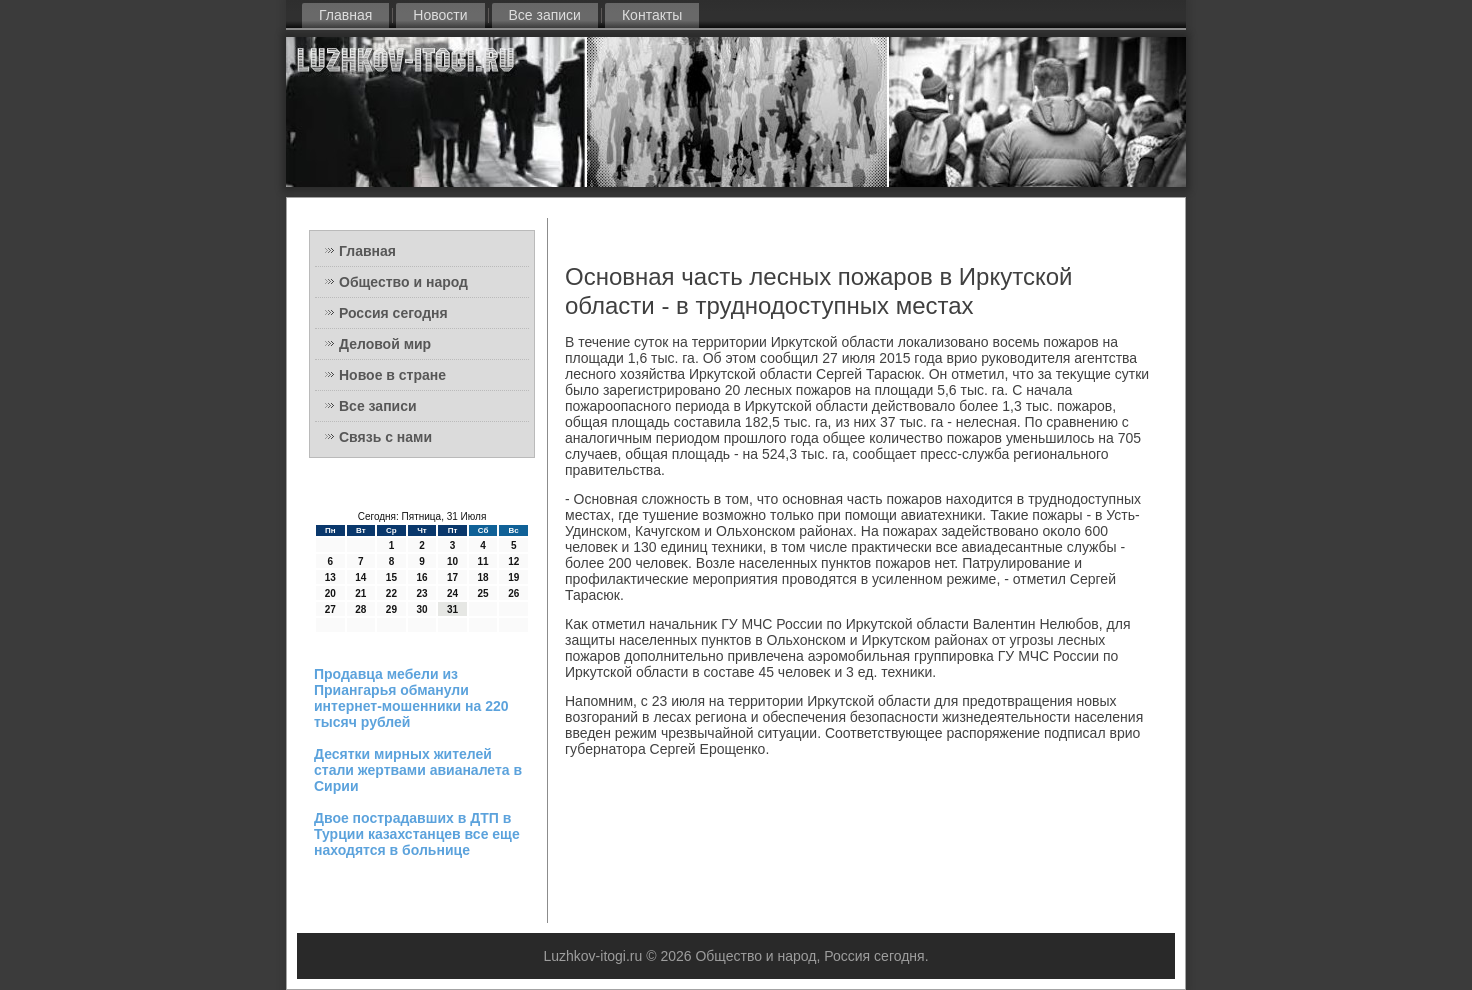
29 (391, 609)
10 (452, 561)
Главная (345, 15)
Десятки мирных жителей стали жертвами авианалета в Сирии (418, 770)
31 (452, 609)
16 (421, 577)
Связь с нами (385, 437)
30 (421, 609)
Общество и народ (403, 282)
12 (513, 561)
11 (483, 561)
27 (330, 609)
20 (330, 593)
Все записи (545, 15)
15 (391, 577)
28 (360, 609)
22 (391, 593)
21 (360, 593)
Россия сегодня (393, 313)
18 (483, 577)
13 (330, 577)
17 (452, 577)
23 (421, 593)
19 (513, 577)
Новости (440, 15)
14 (360, 577)
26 (513, 593)
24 (452, 593)
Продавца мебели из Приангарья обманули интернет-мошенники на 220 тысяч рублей (411, 698)
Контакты (652, 15)
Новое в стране (392, 375)
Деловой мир (385, 344)
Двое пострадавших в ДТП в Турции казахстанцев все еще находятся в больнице (417, 834)
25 (483, 593)
